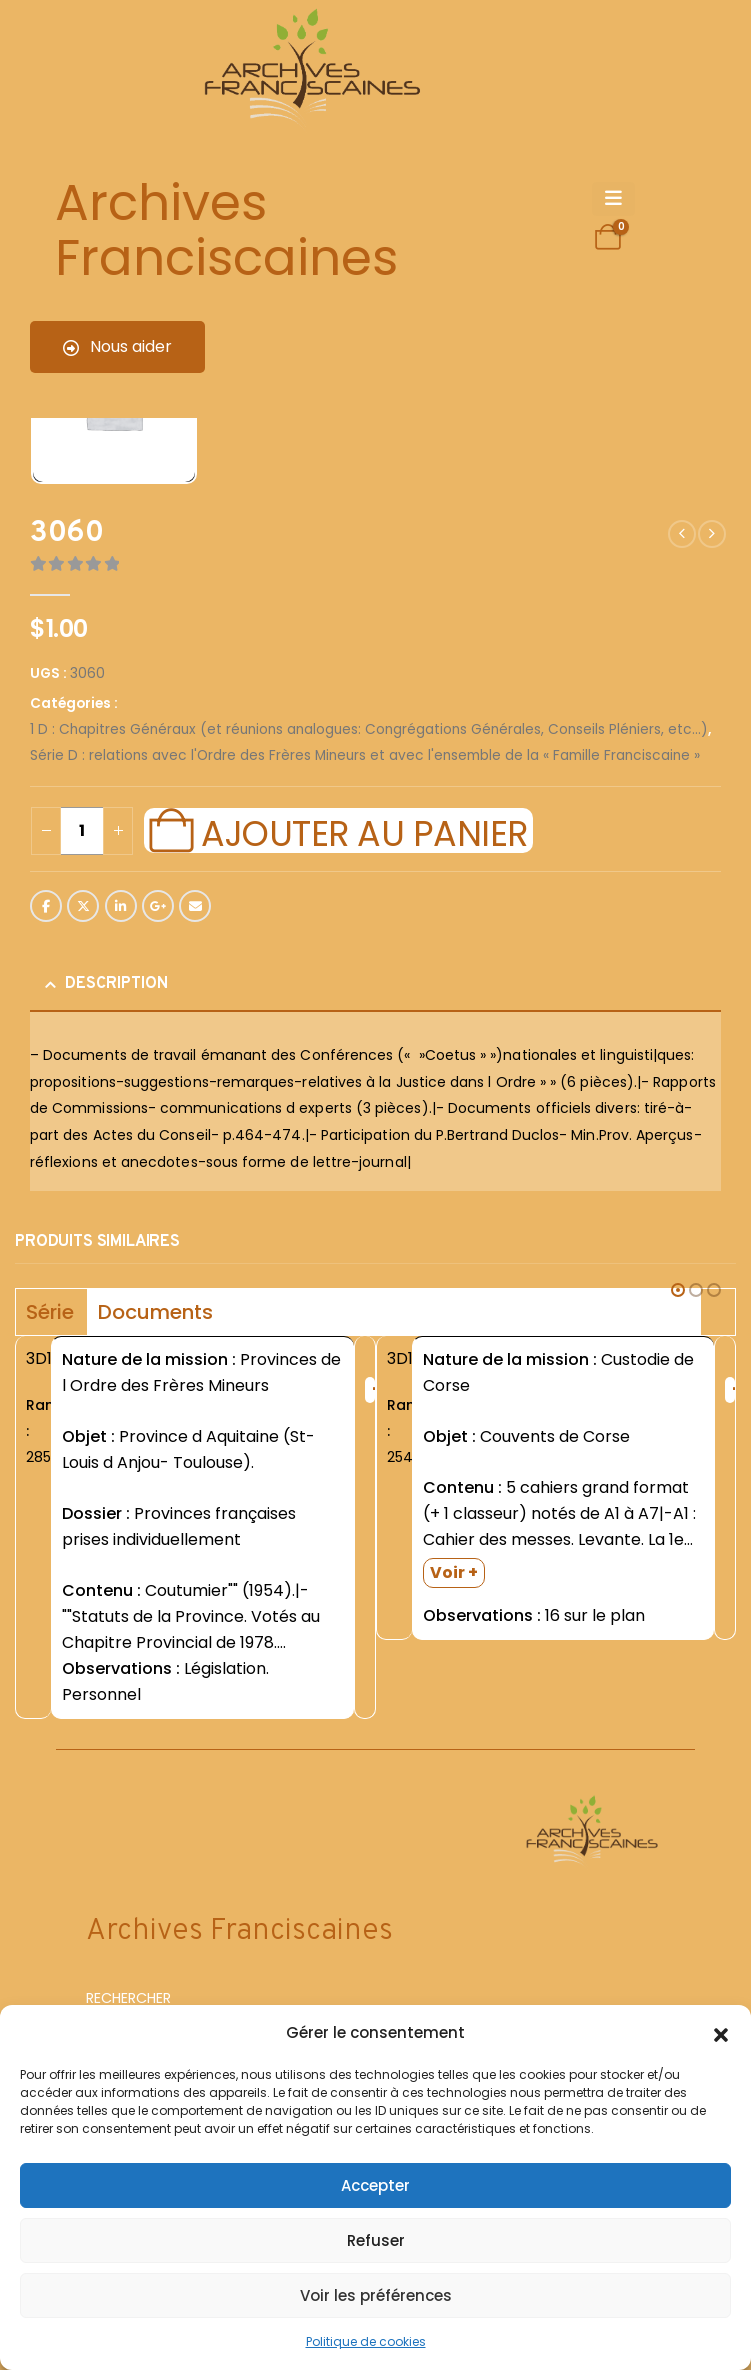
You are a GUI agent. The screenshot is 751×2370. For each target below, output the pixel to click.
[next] (712, 534)
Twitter (83, 906)
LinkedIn (121, 906)
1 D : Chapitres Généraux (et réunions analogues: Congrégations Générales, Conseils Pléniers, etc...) (369, 729)
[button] (721, 2033)
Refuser (376, 2240)
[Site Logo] (309, 70)
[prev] (682, 534)
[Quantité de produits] (82, 831)
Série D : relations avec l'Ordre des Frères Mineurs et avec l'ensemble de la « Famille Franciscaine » (365, 755)
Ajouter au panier (364, 831)
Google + (158, 906)
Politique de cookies (366, 2341)
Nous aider (117, 346)
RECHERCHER (128, 1998)
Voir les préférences (376, 2295)
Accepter (375, 2185)
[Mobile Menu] (613, 199)
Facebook (46, 906)
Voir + (454, 1572)
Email (195, 906)
